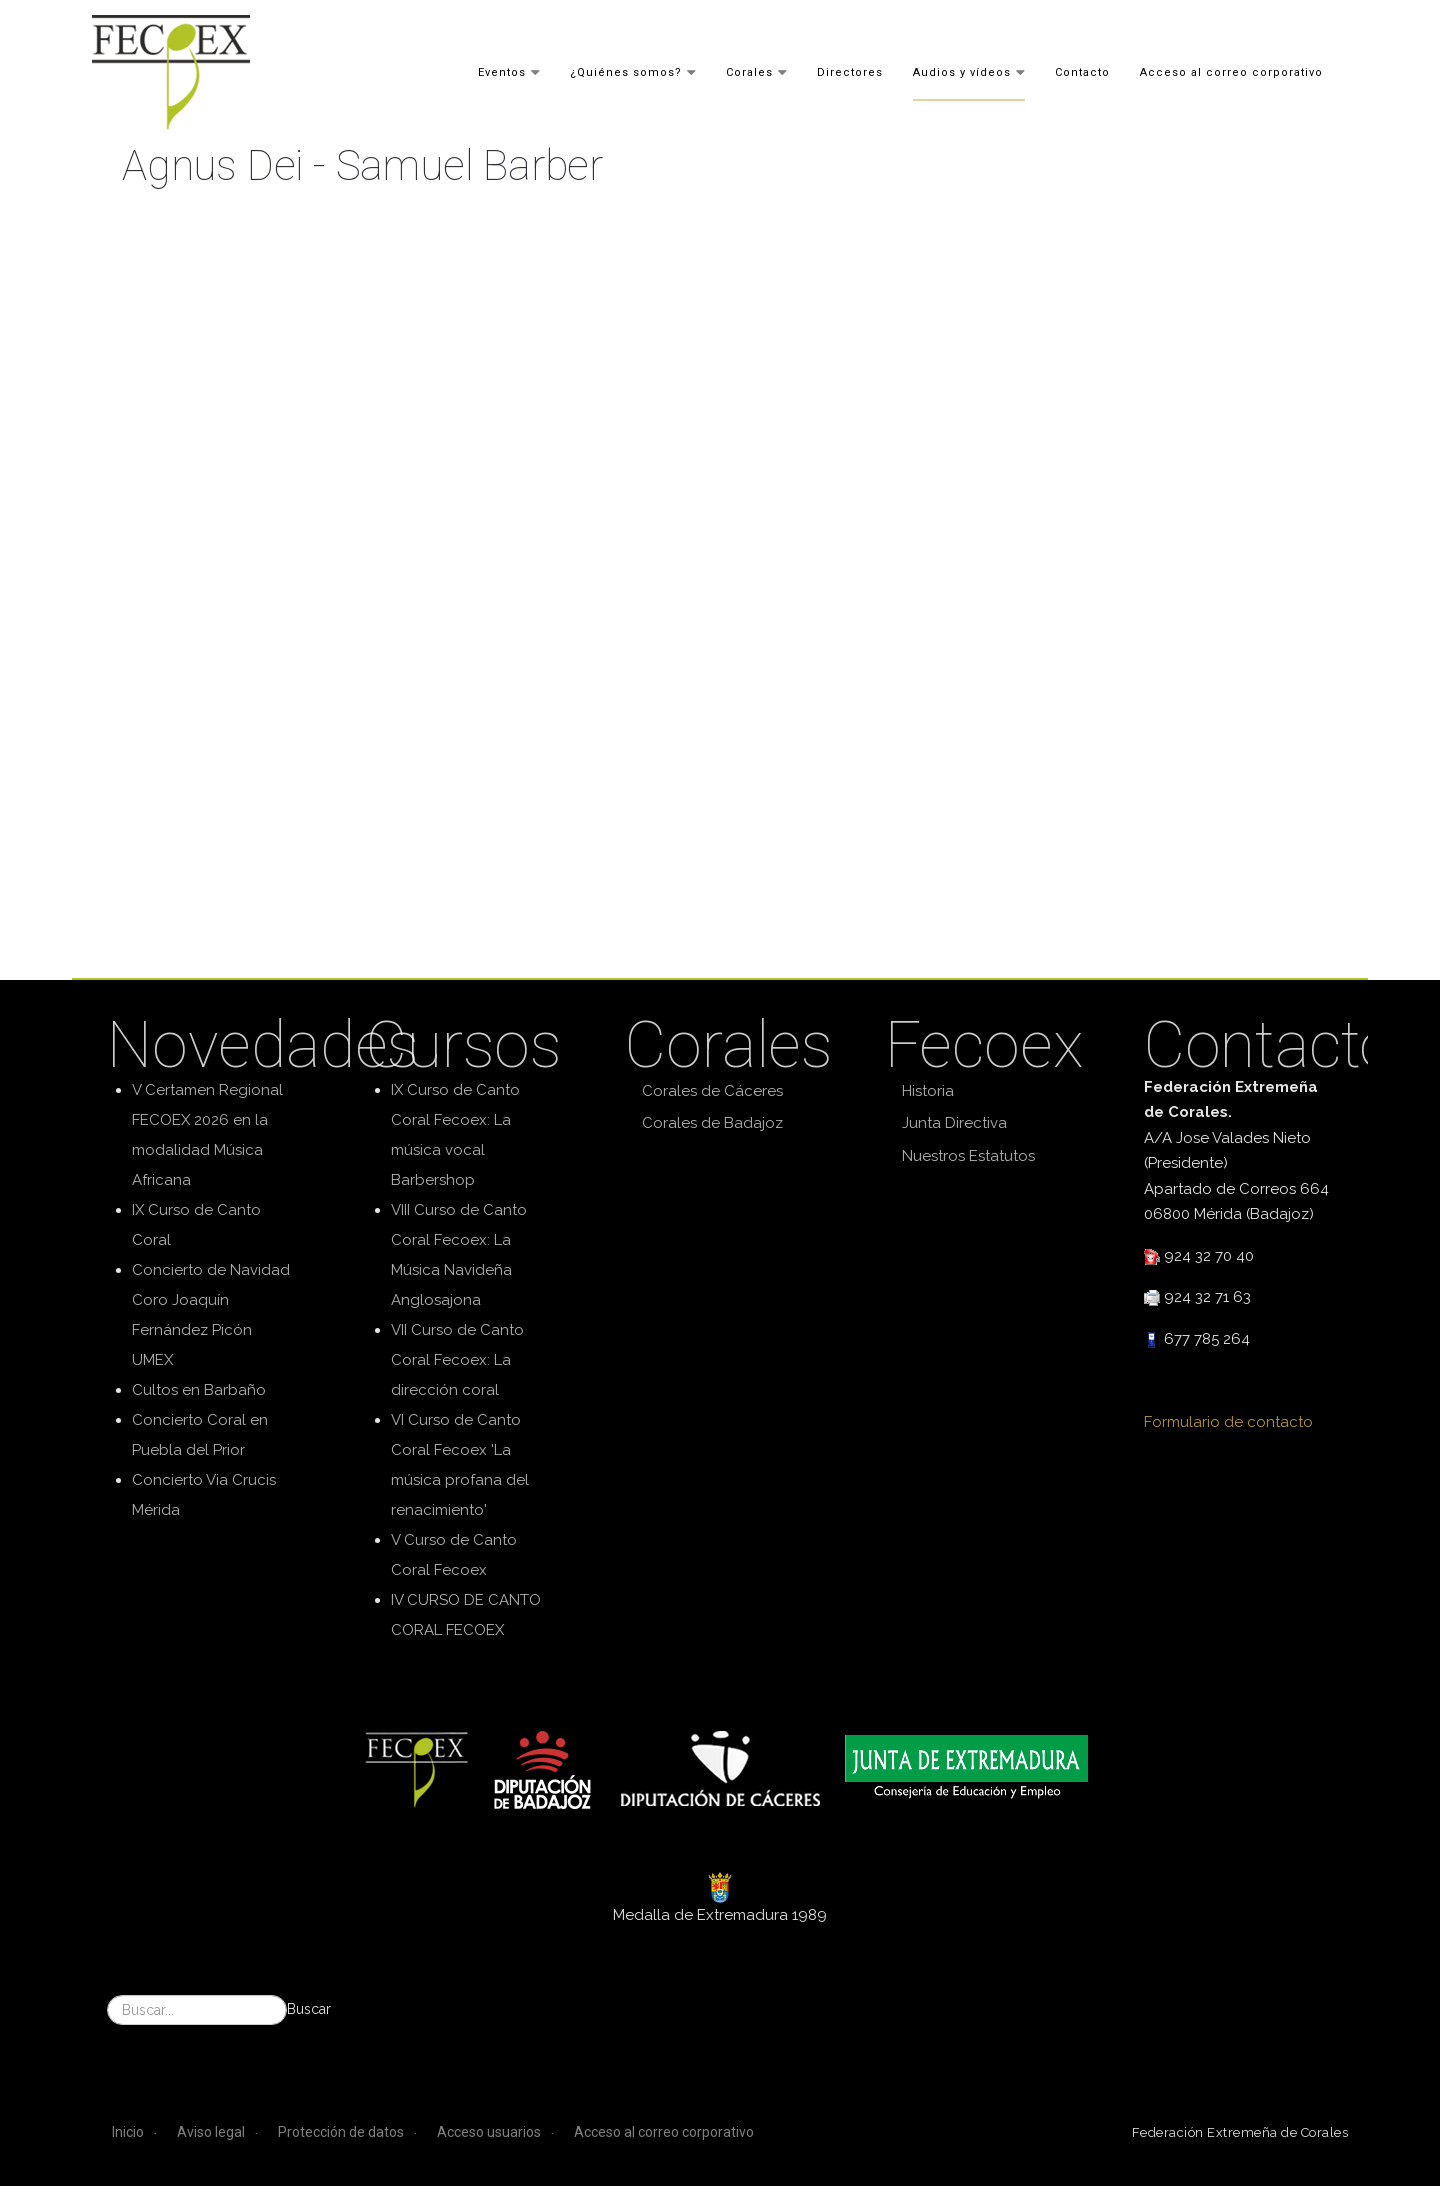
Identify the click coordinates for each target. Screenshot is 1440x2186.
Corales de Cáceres (712, 1091)
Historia (928, 1091)
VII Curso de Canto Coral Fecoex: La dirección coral (457, 1360)
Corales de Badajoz (712, 1123)
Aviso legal (211, 2132)
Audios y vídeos (962, 71)
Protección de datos (341, 2132)
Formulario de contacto (1228, 1422)
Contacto (1082, 71)
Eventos (502, 71)
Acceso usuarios (489, 2132)
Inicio (128, 2132)
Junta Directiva (954, 1123)
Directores (850, 71)
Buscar (309, 2009)
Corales (749, 71)
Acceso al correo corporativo (1231, 71)
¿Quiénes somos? (626, 71)
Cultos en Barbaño (199, 1390)
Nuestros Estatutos (968, 1156)
